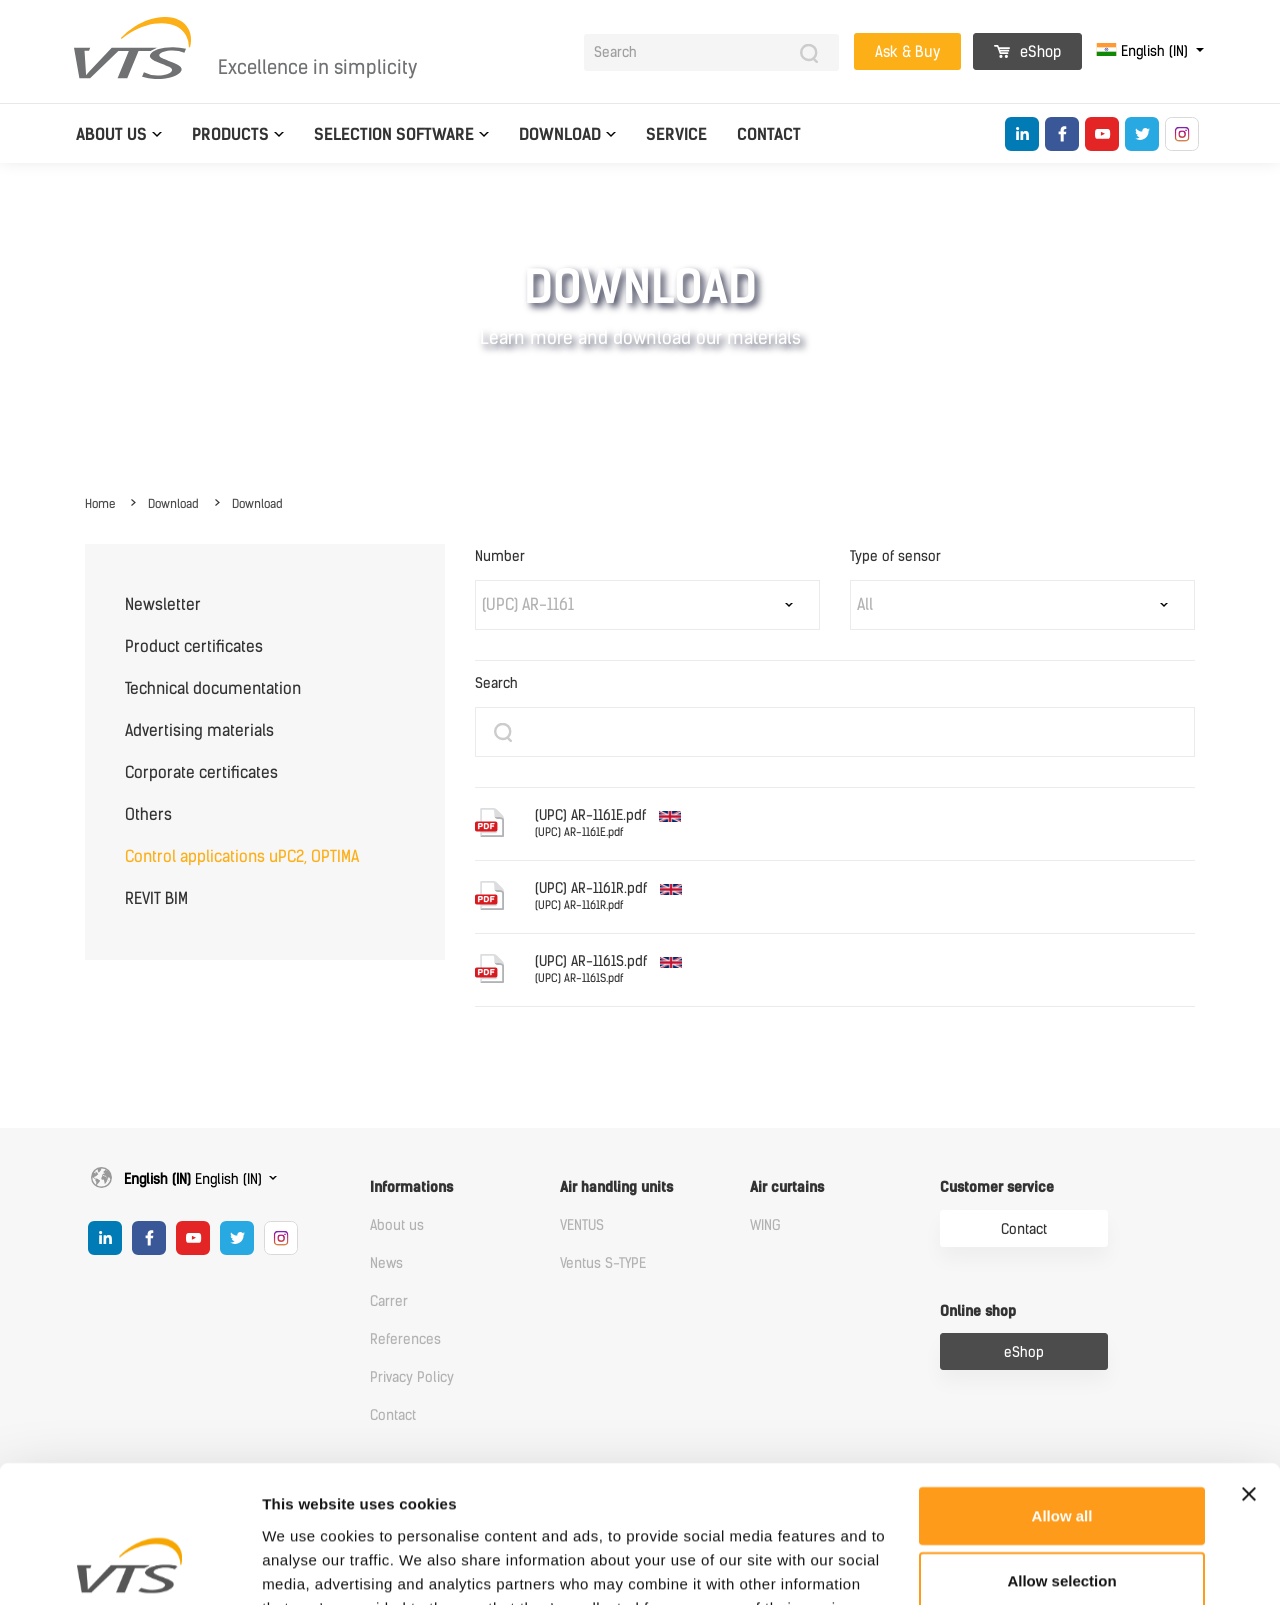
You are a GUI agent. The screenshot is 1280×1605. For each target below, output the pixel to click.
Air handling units (616, 1187)
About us (111, 134)
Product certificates (194, 646)
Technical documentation (213, 688)
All (865, 604)
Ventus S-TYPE (603, 1263)
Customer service (997, 1187)
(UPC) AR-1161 (528, 604)
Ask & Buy (907, 52)
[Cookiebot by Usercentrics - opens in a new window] (129, 1566)
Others (148, 814)
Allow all (1062, 1392)
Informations (411, 1187)
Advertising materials (199, 730)
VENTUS (582, 1225)
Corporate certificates (201, 772)
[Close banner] (1249, 1371)
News (386, 1263)
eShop (1027, 52)
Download (560, 134)
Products (230, 134)
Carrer (389, 1301)
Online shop (978, 1311)
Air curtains (787, 1187)
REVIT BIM (156, 898)
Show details (1049, 1565)
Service (676, 134)
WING (765, 1225)
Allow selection (1061, 1458)
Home (100, 504)
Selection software (394, 134)
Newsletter (163, 604)
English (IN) (1144, 51)
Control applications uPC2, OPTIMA (242, 856)
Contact (769, 134)
